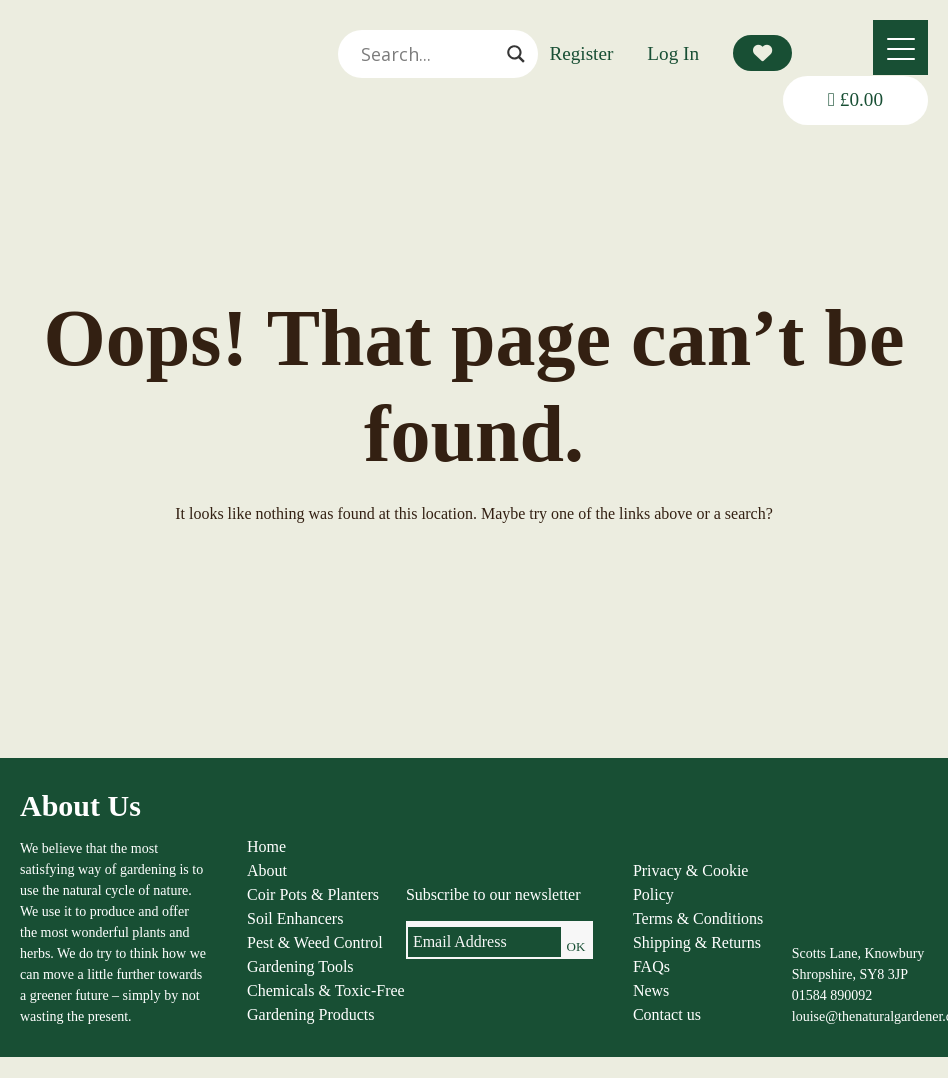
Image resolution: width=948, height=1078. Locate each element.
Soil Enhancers (295, 918)
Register (581, 53)
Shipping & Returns (697, 942)
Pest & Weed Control (315, 942)
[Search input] (429, 54)
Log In (673, 53)
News (651, 990)
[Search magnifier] (516, 54)
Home (266, 846)
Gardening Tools (300, 966)
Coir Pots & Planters (313, 894)
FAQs (651, 966)
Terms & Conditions (698, 918)
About (267, 870)
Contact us (667, 1014)
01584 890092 (832, 995)
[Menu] (900, 47)
